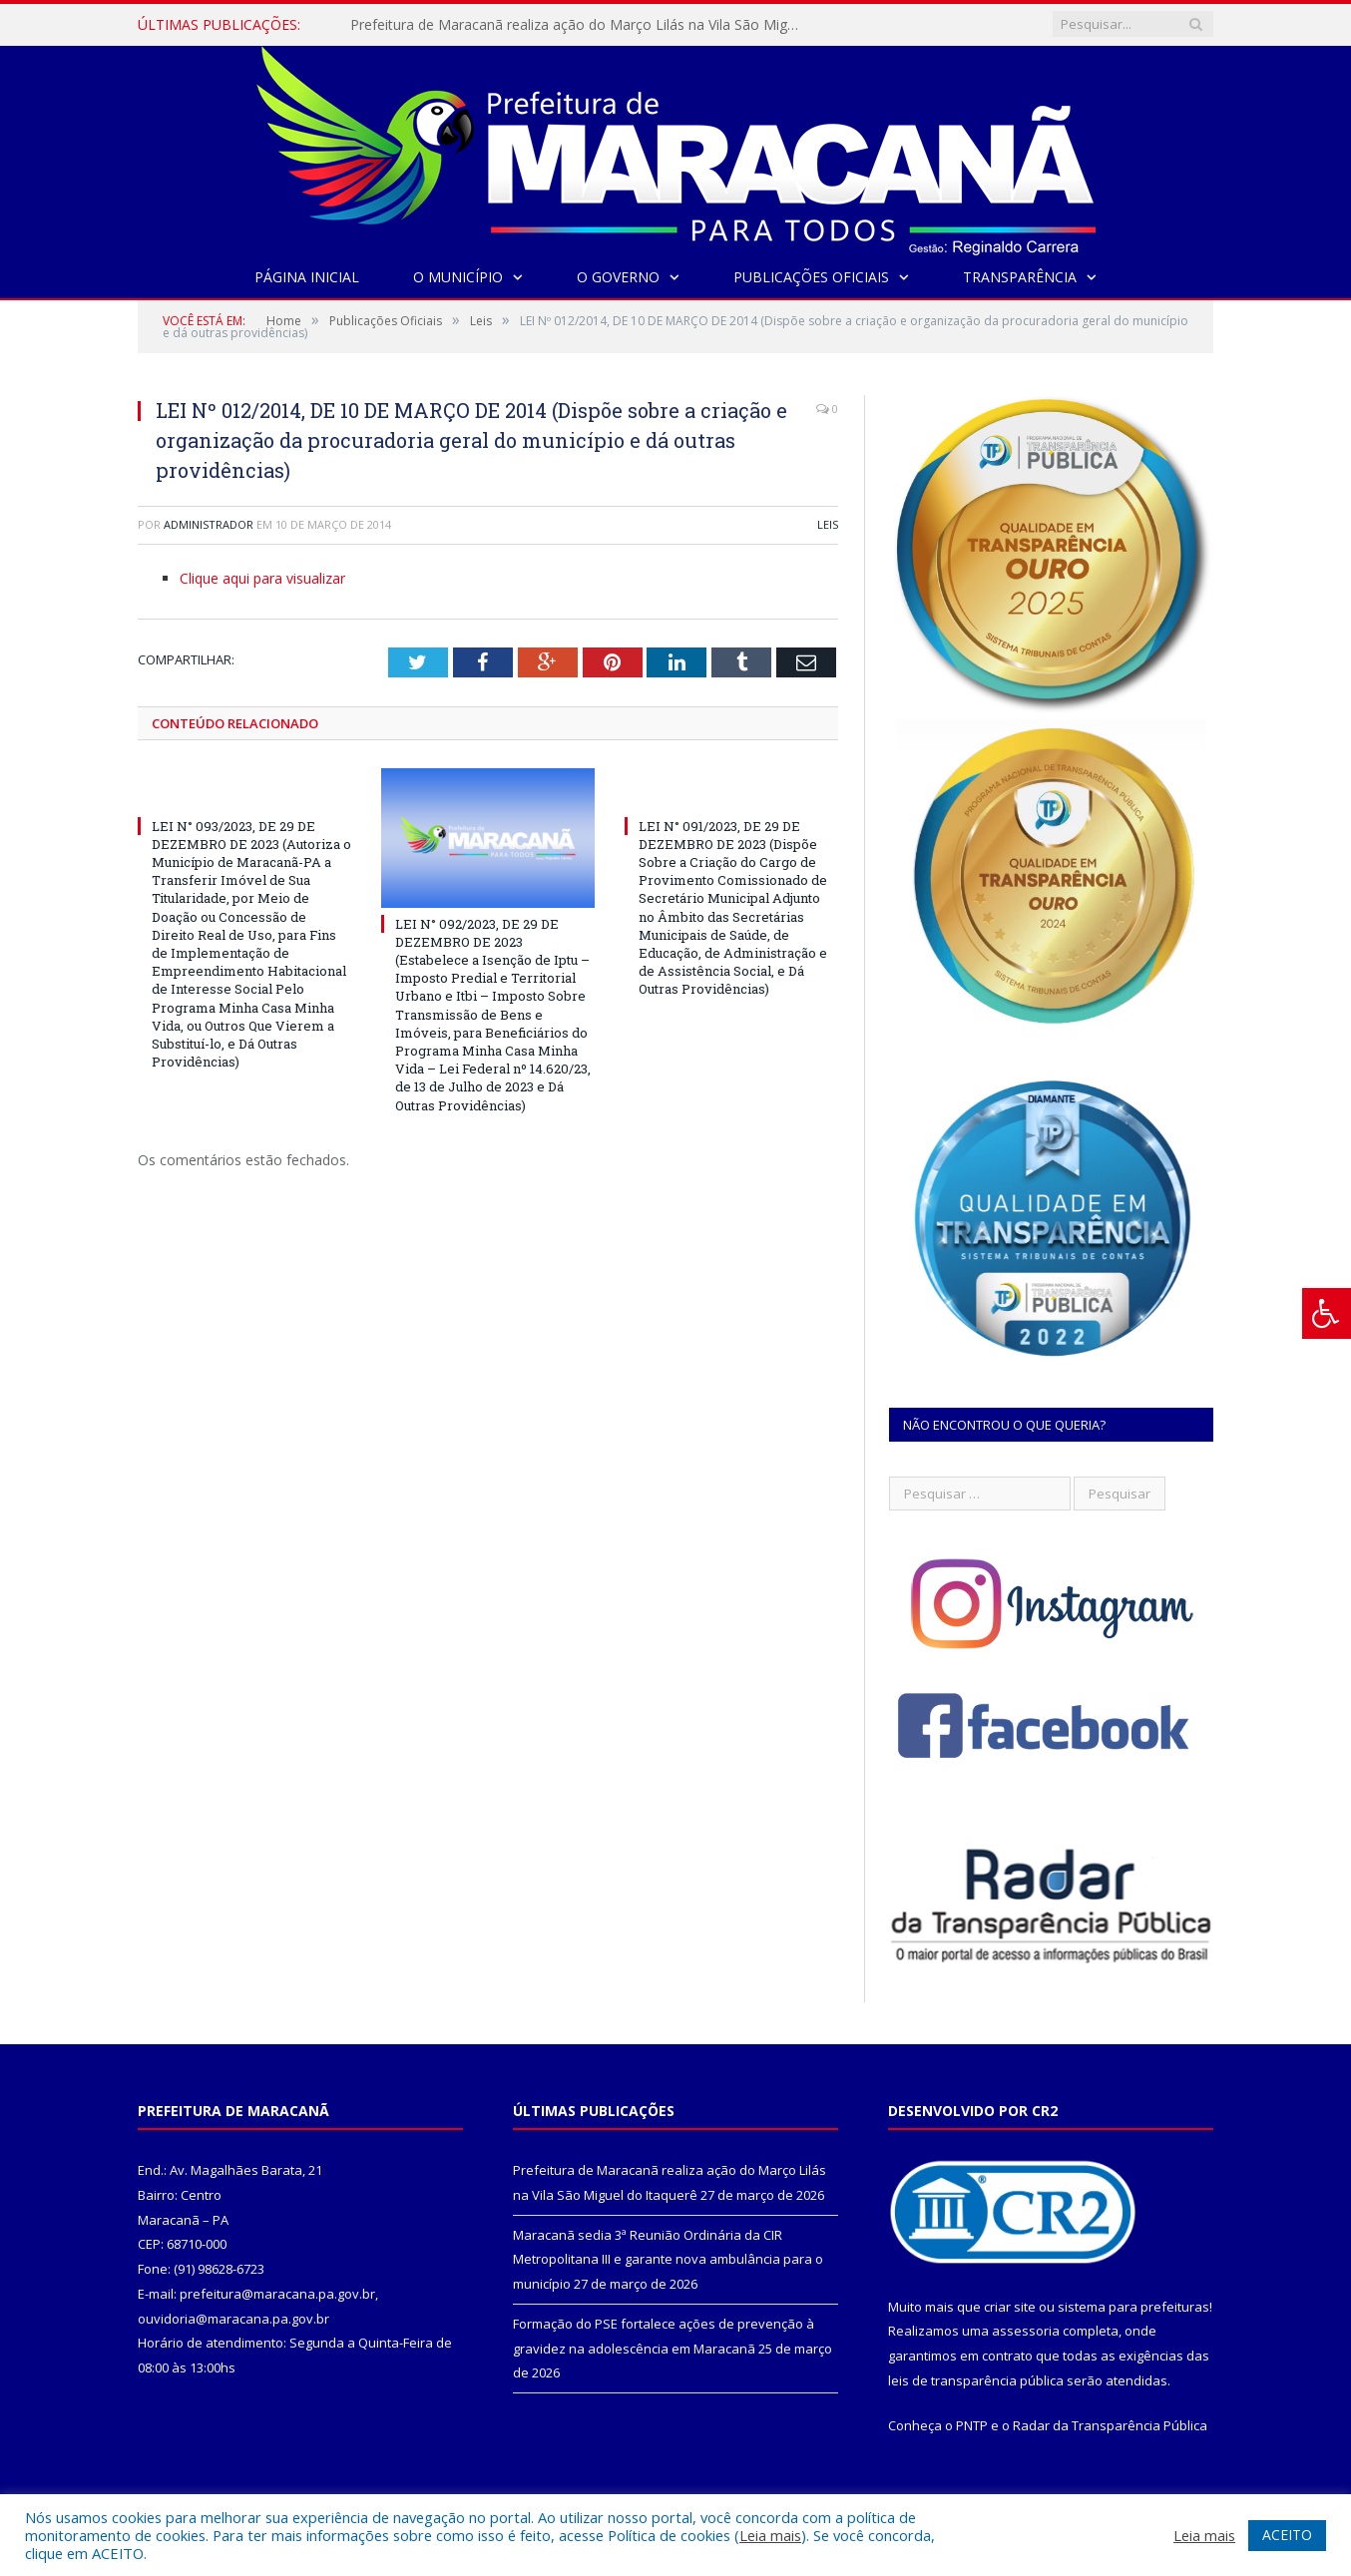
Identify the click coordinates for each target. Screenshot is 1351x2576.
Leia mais (770, 2535)
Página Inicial (306, 276)
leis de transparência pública (976, 2380)
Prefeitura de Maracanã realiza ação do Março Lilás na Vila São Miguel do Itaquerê (579, 25)
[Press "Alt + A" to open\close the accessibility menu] (1326, 1313)
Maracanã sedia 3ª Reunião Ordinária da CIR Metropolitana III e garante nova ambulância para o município (668, 2259)
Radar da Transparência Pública (1110, 2425)
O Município (458, 276)
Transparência (1020, 276)
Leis (827, 524)
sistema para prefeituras (1133, 2307)
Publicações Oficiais (811, 276)
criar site (1010, 2307)
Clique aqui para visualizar (262, 578)
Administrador (208, 524)
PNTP (972, 2425)
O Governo (618, 276)
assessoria (1026, 2331)
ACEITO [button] (1287, 2534)
